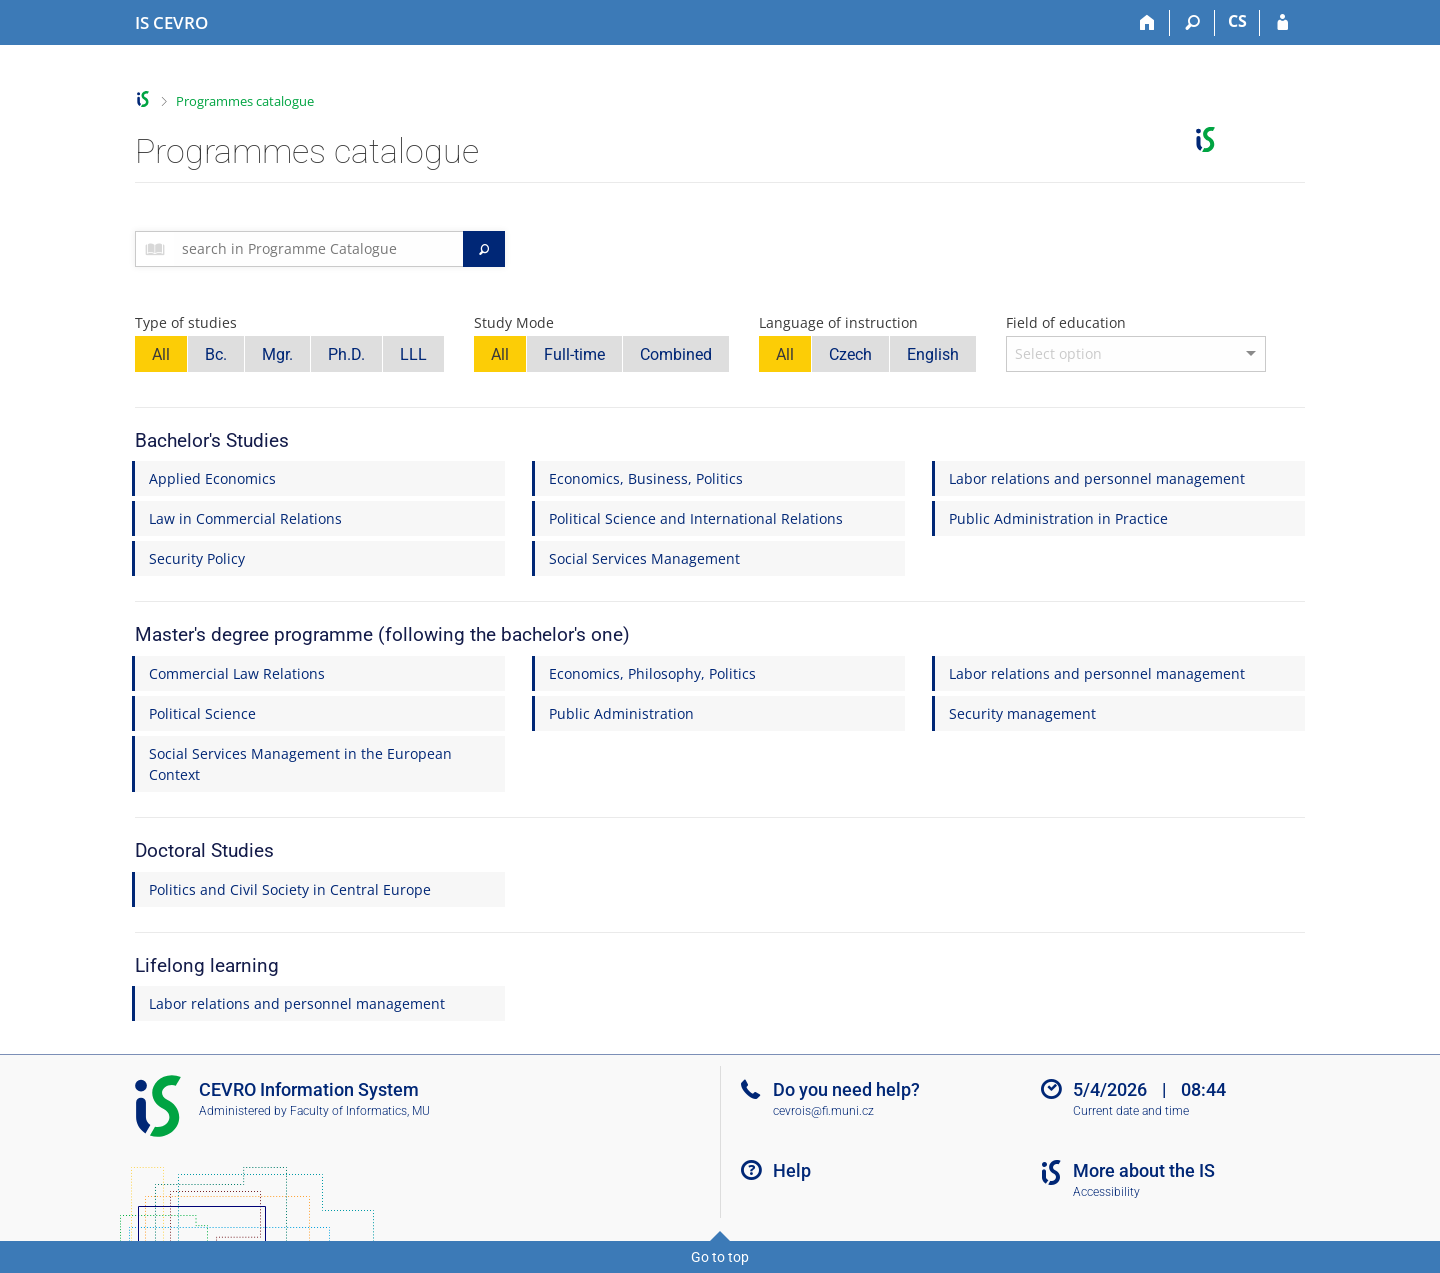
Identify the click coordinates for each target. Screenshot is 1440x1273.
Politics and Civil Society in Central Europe (290, 889)
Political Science (202, 713)
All (161, 354)
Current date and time (1131, 1111)
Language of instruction (838, 322)
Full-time (574, 354)
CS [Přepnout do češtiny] (1237, 21)
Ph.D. (346, 354)
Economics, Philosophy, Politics (652, 673)
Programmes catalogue (245, 101)
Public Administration (621, 713)
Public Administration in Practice (1058, 518)
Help (792, 1170)
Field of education (1066, 322)
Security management (1022, 713)
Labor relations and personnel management (1097, 478)
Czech (850, 354)
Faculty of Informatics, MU (360, 1111)
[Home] (1147, 23)
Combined (676, 354)
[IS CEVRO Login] (1282, 23)
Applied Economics (212, 478)
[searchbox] (318, 249)
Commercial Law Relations (237, 673)
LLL (413, 354)
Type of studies (186, 322)
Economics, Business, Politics (646, 478)
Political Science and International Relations (696, 518)
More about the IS (1144, 1170)
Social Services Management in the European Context (300, 764)
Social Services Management (644, 558)
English (933, 354)
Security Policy (197, 558)
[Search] (1192, 23)
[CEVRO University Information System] (171, 23)
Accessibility (1106, 1192)
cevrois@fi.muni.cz (823, 1111)
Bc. (216, 354)
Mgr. (277, 354)
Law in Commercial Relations (245, 518)
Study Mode (514, 322)
